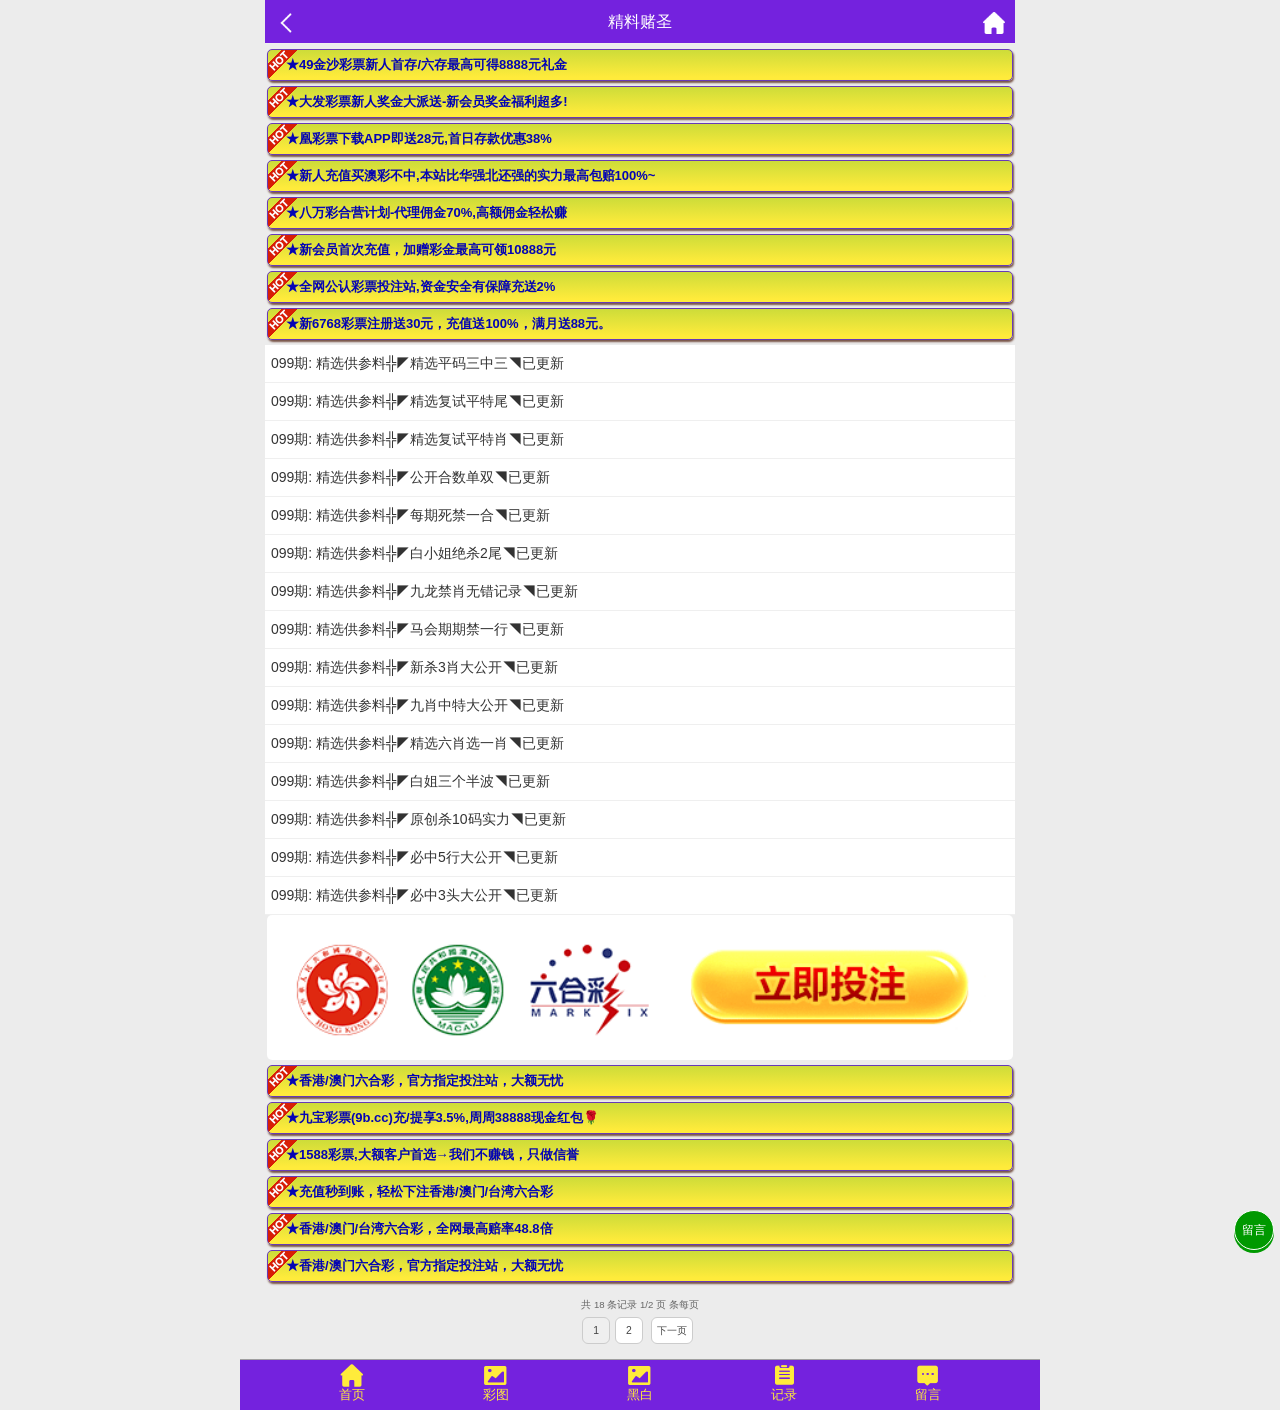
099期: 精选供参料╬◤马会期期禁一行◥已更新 (417, 629)
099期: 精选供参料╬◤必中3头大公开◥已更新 (414, 895)
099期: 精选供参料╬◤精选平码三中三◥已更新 (417, 363)
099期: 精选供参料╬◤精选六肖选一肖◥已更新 (417, 743)
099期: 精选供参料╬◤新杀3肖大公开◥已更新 (414, 667)
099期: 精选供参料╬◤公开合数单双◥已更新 (410, 477)
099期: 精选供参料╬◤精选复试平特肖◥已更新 (417, 439)
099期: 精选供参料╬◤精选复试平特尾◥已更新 (417, 401)
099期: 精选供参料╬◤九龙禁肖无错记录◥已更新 (424, 591)
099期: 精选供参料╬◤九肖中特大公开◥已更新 (417, 705)
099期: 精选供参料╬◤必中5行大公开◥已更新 (414, 857)
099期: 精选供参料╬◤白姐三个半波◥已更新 (410, 781)
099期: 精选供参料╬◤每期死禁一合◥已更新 (410, 515)
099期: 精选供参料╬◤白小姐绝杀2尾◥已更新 (414, 553)
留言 (1254, 1230)
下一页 (672, 1330)
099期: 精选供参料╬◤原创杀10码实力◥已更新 (418, 819)
